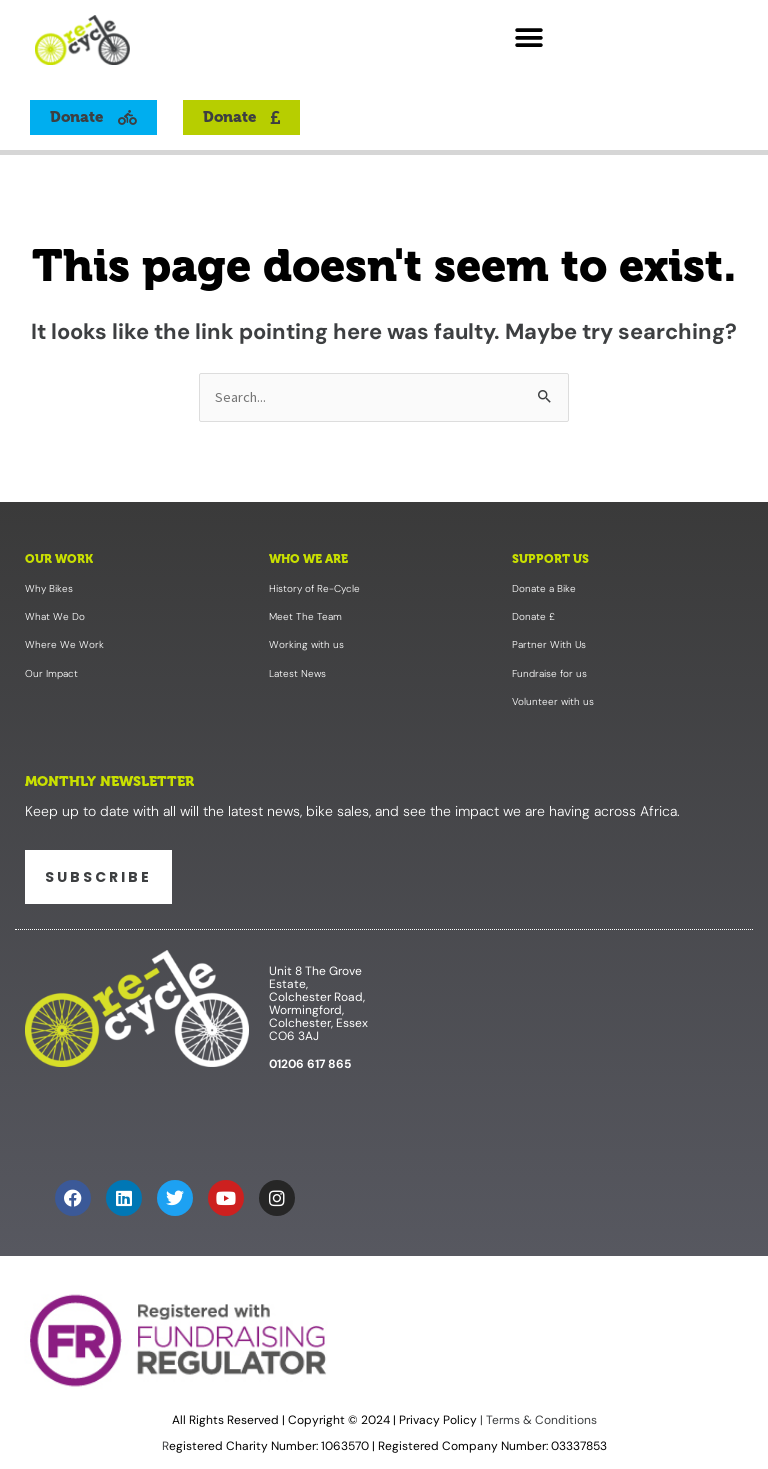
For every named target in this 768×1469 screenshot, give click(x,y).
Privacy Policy (438, 1420)
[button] (529, 37)
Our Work (59, 559)
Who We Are (308, 559)
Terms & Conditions (540, 1420)
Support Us (550, 559)
